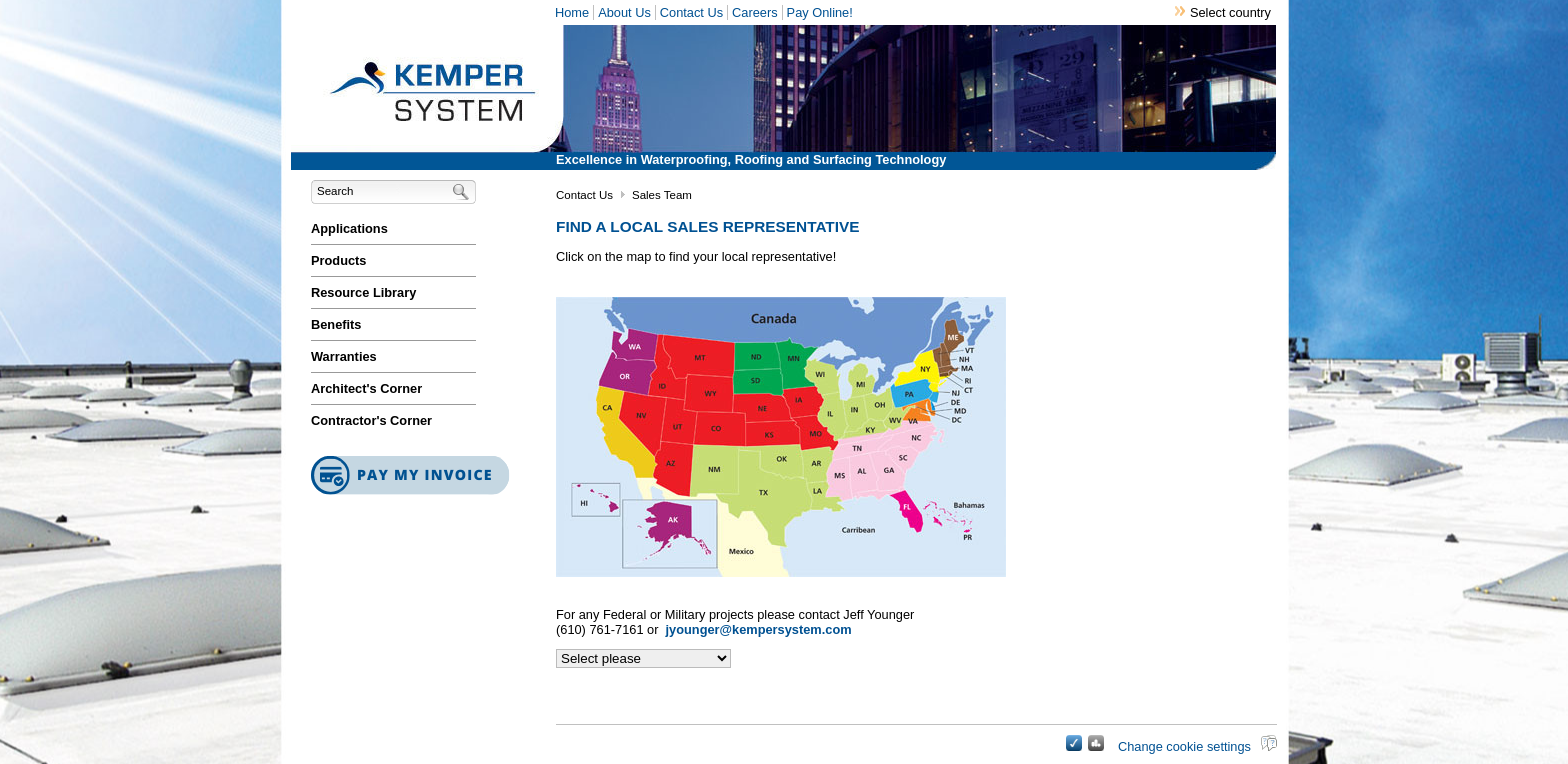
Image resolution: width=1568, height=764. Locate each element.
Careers (755, 12)
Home (572, 12)
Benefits (336, 324)
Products (338, 260)
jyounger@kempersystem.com (759, 629)
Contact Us (691, 12)
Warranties (344, 356)
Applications (349, 228)
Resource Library (363, 292)
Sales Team (662, 195)
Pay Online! (820, 12)
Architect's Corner (366, 388)
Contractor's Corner (371, 420)
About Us (624, 12)
